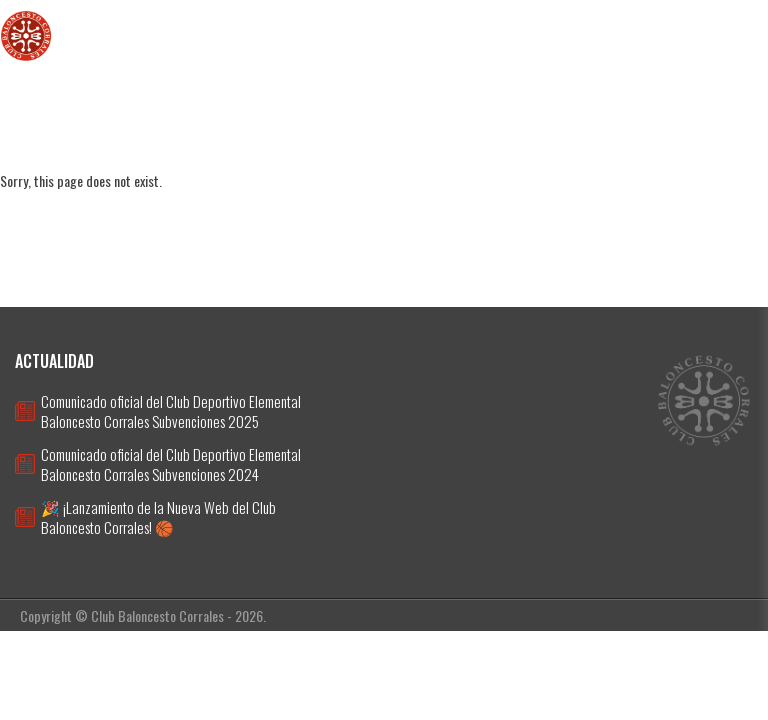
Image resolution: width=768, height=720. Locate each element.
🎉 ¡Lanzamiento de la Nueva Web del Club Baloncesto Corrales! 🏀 (158, 517)
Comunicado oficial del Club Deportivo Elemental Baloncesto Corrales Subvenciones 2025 (171, 411)
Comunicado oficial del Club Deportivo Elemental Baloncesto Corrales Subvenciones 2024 (171, 464)
